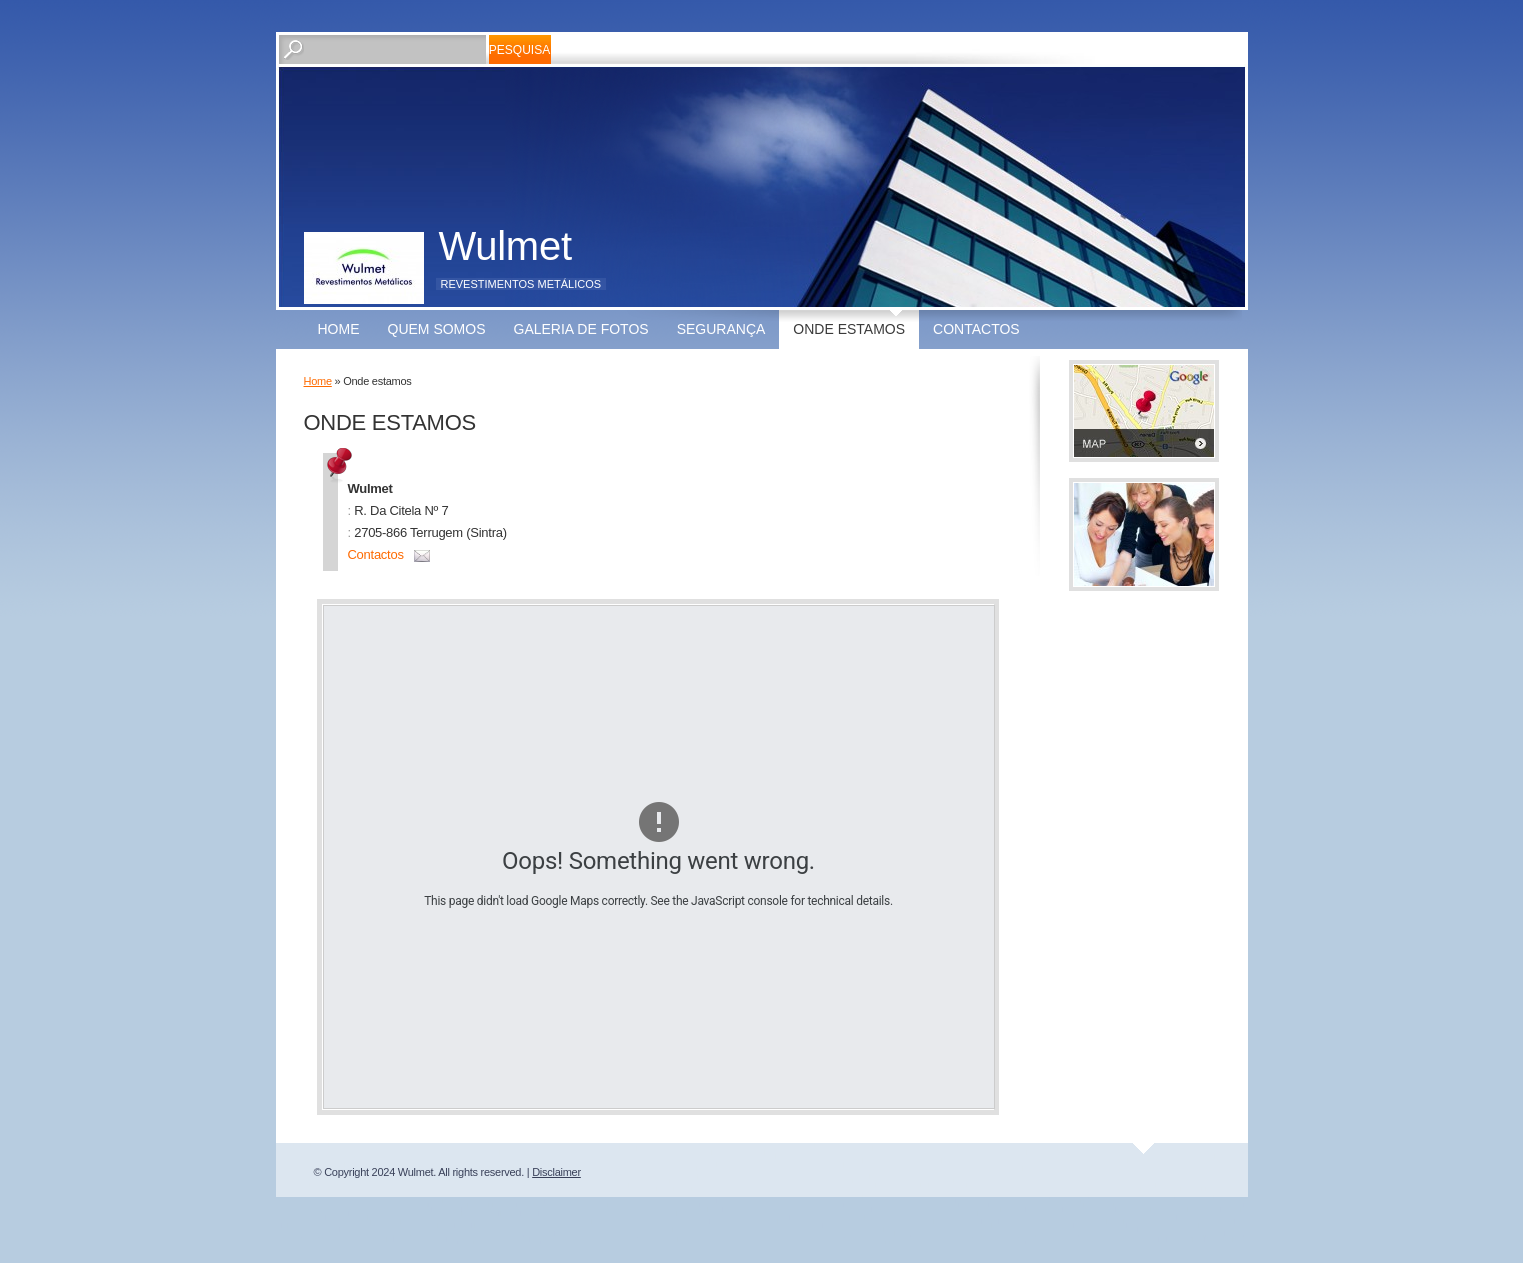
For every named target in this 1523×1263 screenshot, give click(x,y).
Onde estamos (849, 329)
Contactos (976, 329)
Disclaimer (556, 1172)
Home (339, 329)
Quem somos (437, 329)
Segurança (721, 329)
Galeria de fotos (581, 329)
